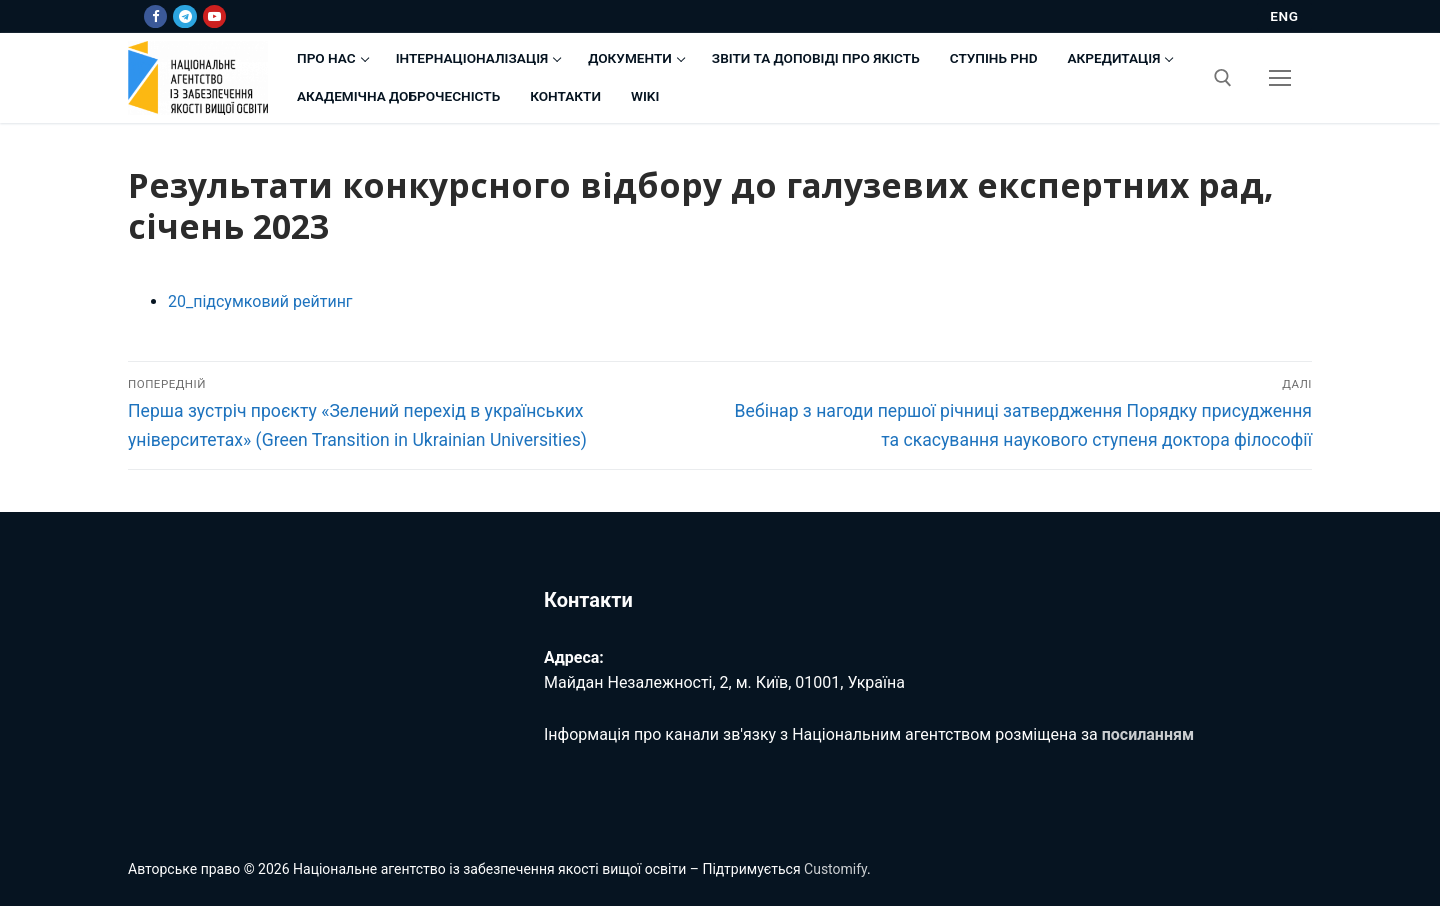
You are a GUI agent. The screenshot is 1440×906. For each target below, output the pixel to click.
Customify (835, 869)
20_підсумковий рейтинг (260, 301)
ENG (1284, 16)
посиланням (1148, 734)
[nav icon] (1280, 78)
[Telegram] (184, 16)
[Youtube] (214, 16)
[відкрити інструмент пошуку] (1223, 78)
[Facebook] (155, 16)
